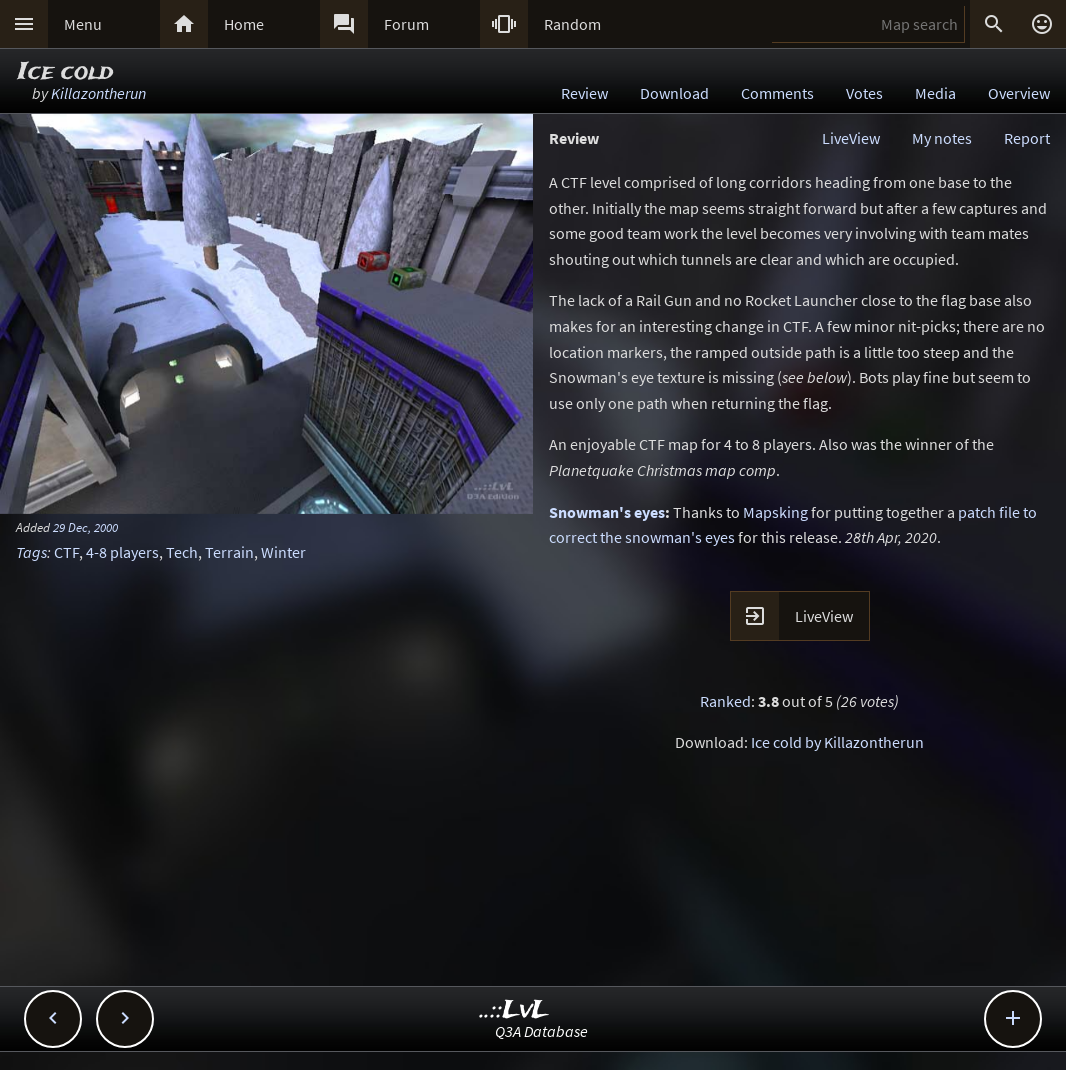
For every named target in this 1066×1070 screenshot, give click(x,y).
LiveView (851, 138)
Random (572, 24)
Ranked (725, 701)
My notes (942, 138)
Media (935, 93)
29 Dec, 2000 (85, 527)
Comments (777, 93)
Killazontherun (98, 93)
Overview (1019, 93)
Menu (83, 24)
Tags (31, 552)
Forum (406, 24)
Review (584, 93)
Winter (283, 552)
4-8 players (122, 552)
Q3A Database (541, 1031)
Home (244, 24)
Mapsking (775, 512)
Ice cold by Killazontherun (837, 742)
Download (674, 93)
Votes (864, 93)
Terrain (229, 552)
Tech (182, 552)
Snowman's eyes (607, 512)
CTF (66, 552)
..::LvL (514, 1010)
